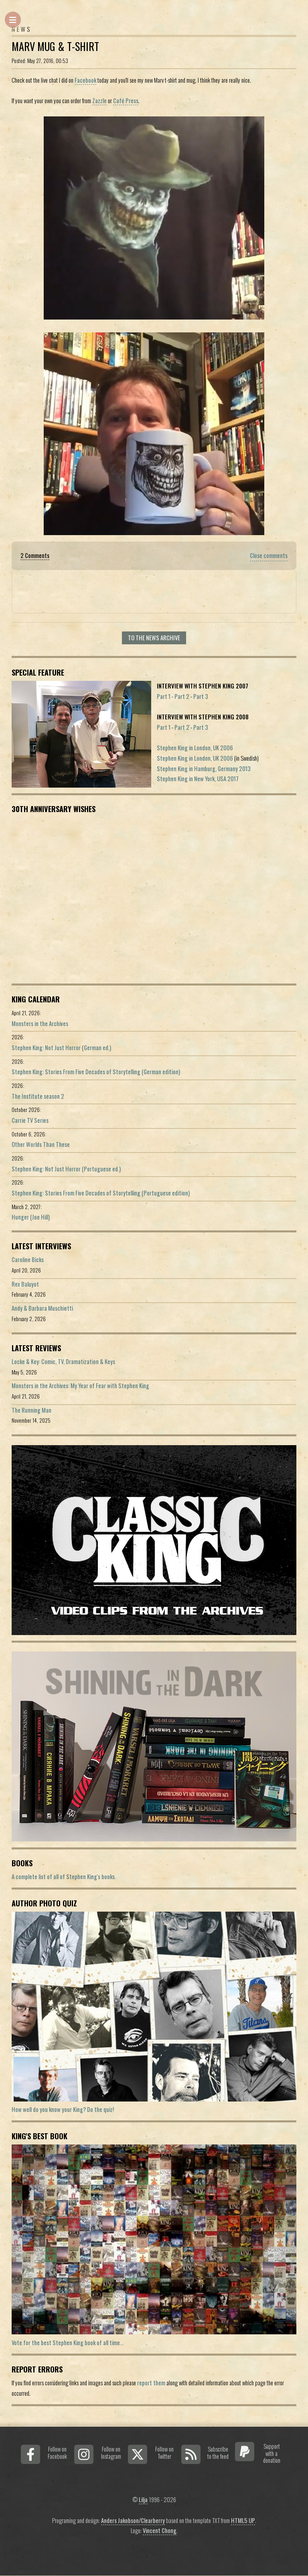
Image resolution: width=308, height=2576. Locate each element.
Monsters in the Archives (40, 1023)
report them (151, 2382)
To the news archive (154, 637)
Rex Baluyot (25, 1284)
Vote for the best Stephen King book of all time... (68, 2342)
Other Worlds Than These (41, 1144)
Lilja (143, 2499)
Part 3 (200, 696)
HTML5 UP (243, 2520)
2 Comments (34, 555)
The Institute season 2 (38, 1096)
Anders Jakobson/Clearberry (133, 2520)
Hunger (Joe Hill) (31, 1217)
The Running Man (31, 1410)
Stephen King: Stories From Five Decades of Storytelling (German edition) (96, 1071)
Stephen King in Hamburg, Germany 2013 (204, 768)
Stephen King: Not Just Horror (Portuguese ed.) (66, 1169)
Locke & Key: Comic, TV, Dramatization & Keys (63, 1361)
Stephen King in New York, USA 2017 (198, 778)
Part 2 (181, 696)
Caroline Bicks (28, 1259)
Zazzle (99, 100)
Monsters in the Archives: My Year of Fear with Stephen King (80, 1385)
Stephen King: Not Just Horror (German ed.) (61, 1047)
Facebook (85, 80)
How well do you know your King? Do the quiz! (63, 2109)
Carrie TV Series (30, 1120)
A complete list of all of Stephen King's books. (64, 1876)
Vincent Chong (159, 2530)
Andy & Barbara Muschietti (42, 1308)
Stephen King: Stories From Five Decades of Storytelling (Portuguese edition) (101, 1193)
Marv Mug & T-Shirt (55, 46)
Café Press (125, 100)
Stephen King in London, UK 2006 (195, 747)
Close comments (269, 555)
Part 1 (163, 696)
